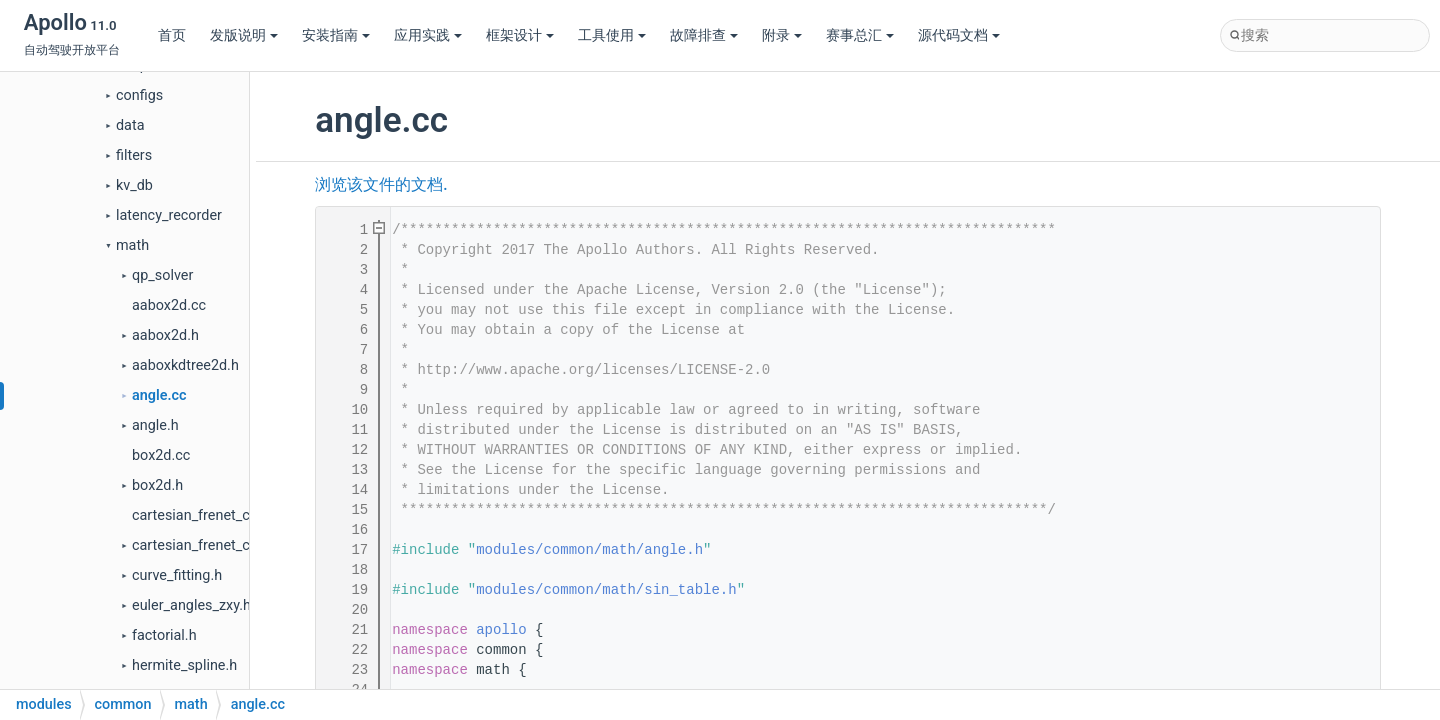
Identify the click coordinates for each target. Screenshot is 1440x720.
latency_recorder (169, 215)
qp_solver (162, 275)
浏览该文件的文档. (381, 185)
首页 (172, 35)
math (132, 245)
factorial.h (164, 635)
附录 (782, 35)
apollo (501, 630)
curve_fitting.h (177, 575)
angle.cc (159, 395)
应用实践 (428, 35)
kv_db (134, 185)
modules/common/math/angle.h (589, 550)
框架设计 (520, 35)
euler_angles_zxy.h (191, 605)
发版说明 (244, 35)
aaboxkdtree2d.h (185, 365)
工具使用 (612, 35)
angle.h (155, 425)
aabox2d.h (165, 335)
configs (139, 95)
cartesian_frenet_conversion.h (228, 545)
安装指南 (336, 35)
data (130, 125)
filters (134, 155)
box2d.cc (161, 455)
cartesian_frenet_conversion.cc (231, 515)
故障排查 (704, 35)
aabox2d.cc (169, 305)
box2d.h (157, 485)
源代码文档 (959, 35)
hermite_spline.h (184, 665)
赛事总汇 (860, 35)
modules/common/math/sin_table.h (606, 590)
